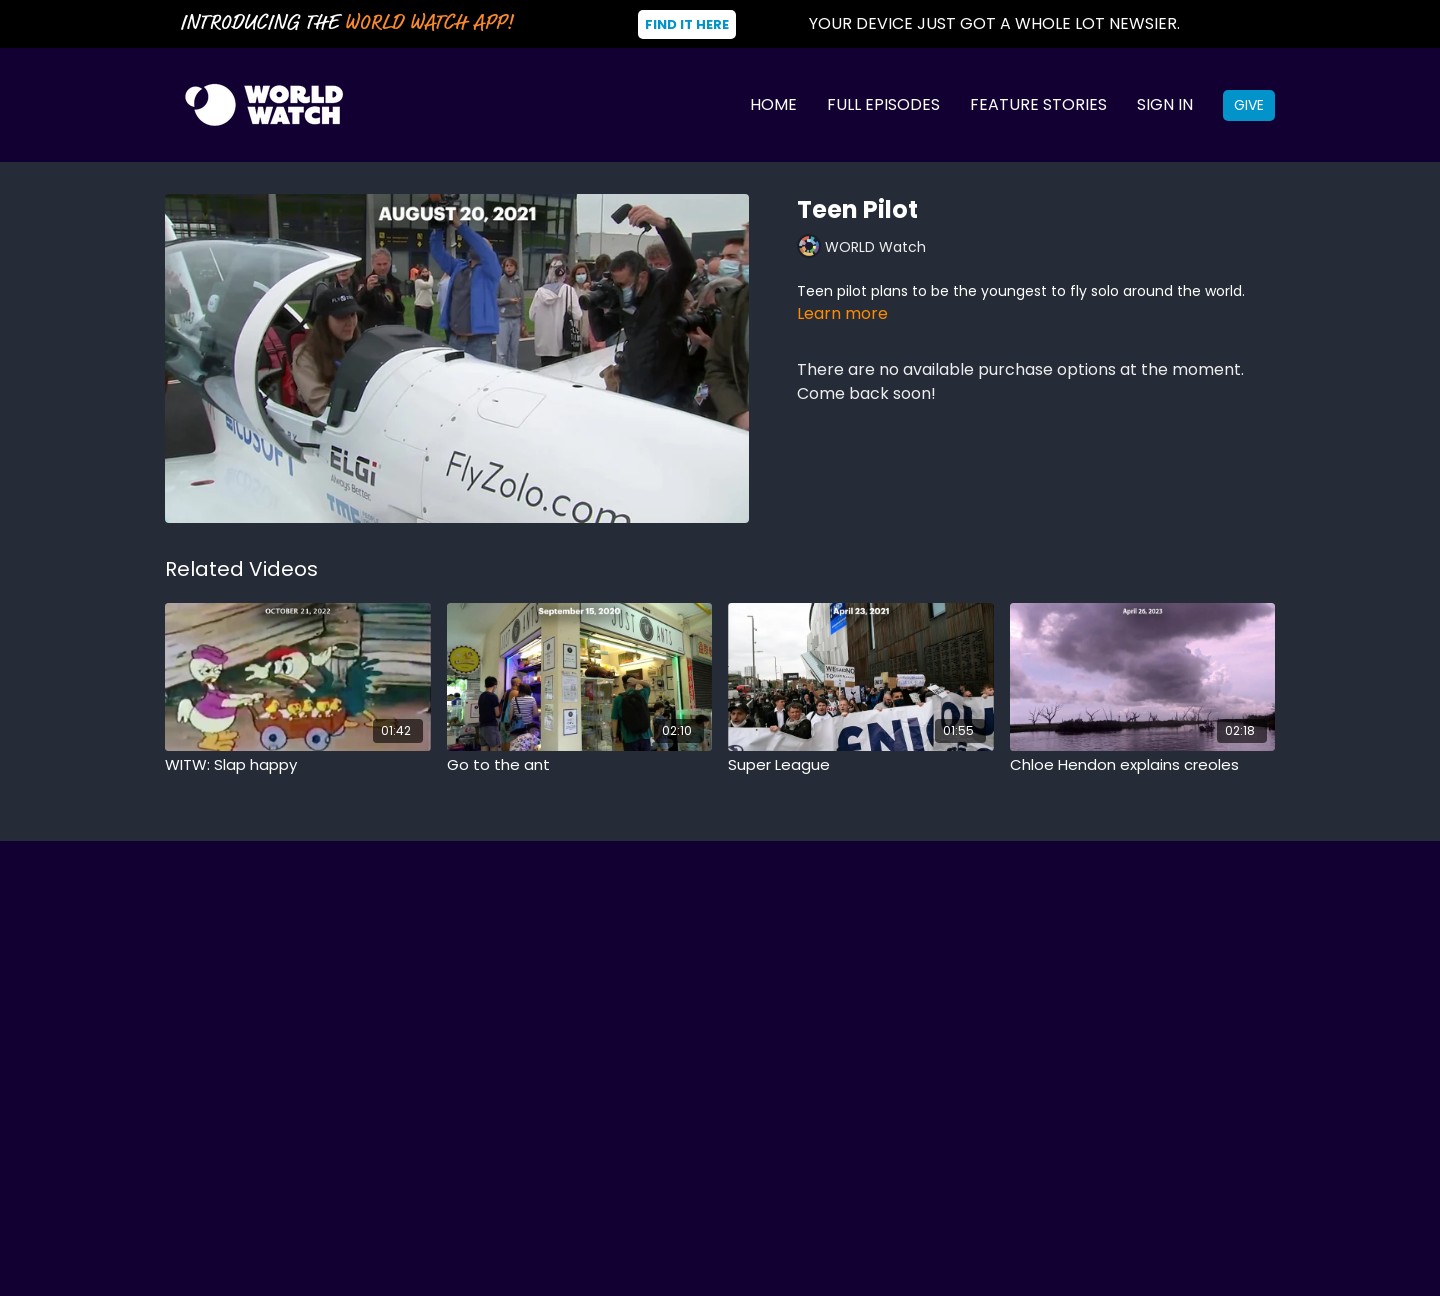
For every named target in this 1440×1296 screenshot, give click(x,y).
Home (773, 104)
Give (1249, 105)
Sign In (1165, 104)
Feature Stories (1038, 104)
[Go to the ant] (580, 765)
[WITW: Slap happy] (298, 765)
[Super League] (861, 765)
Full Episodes (883, 104)
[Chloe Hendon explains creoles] (1143, 765)
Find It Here (687, 24)
